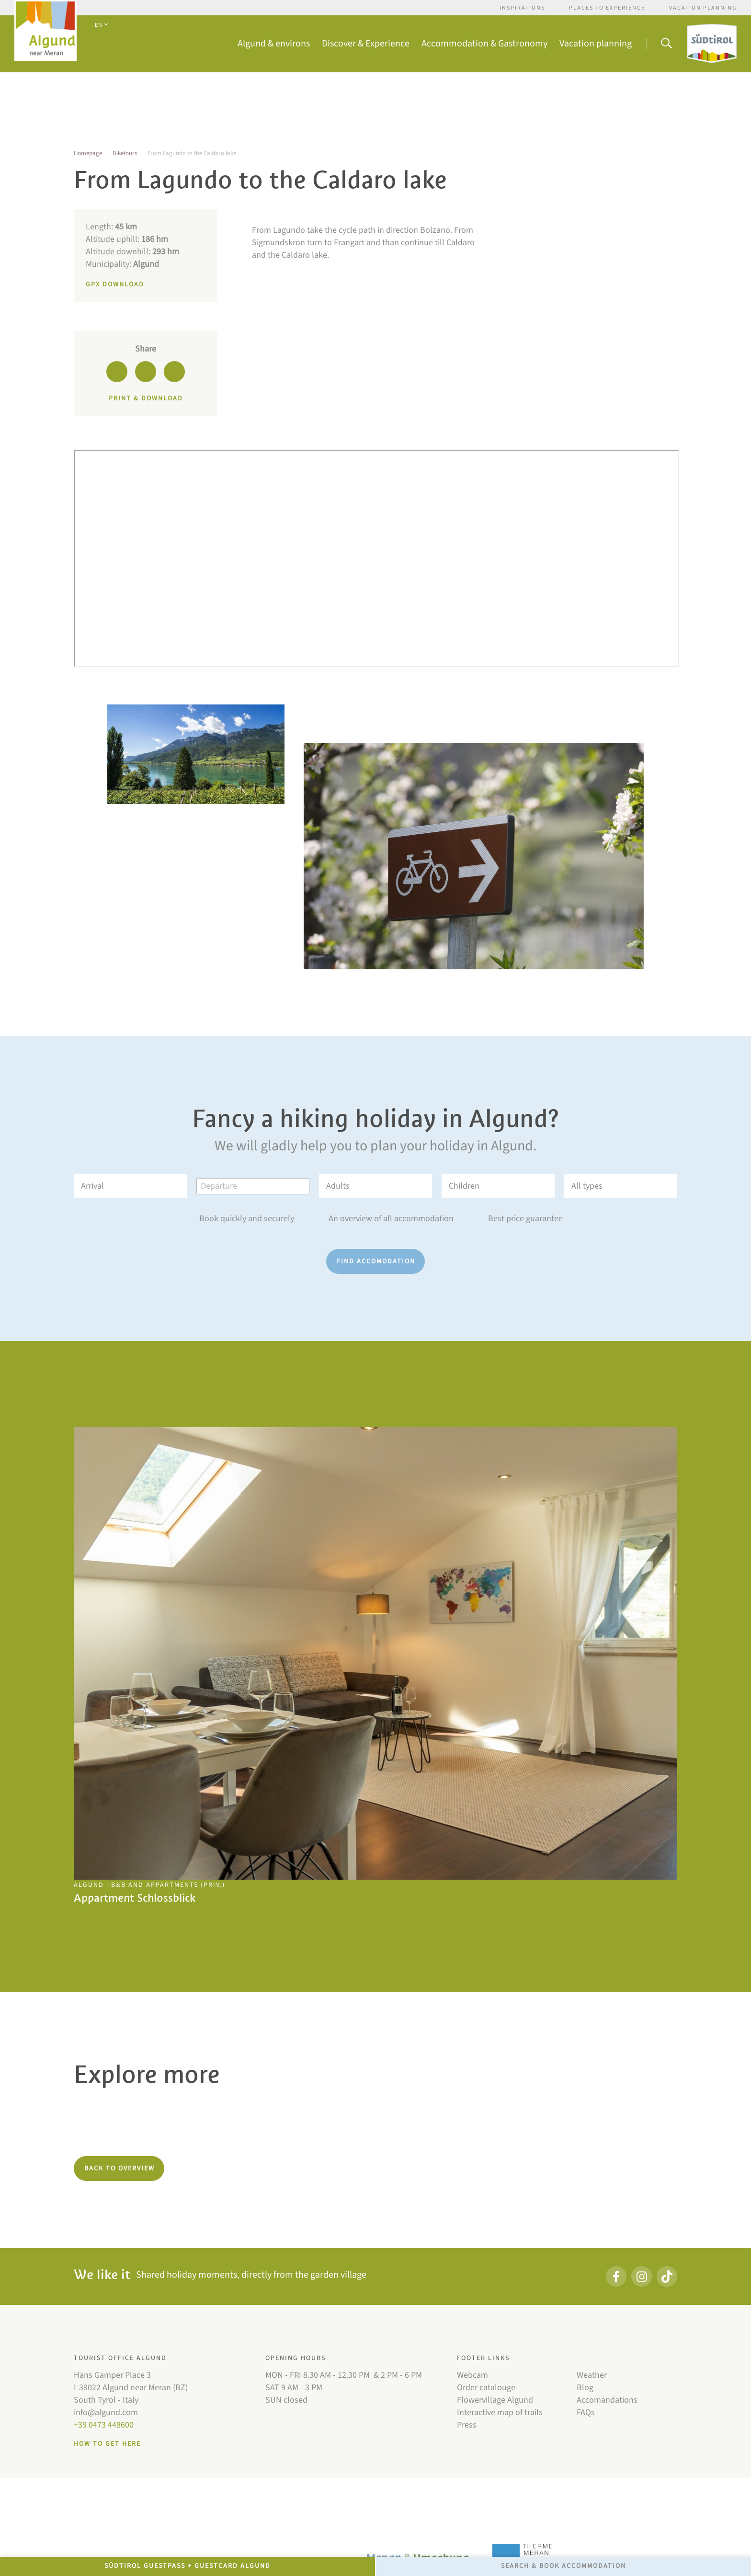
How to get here (107, 2444)
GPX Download (115, 284)
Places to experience (607, 8)
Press (467, 2425)
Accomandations (607, 2400)
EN (101, 25)
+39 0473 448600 (104, 2425)
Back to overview (119, 2168)
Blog (585, 2388)
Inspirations (522, 8)
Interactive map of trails (500, 2412)
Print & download (146, 398)
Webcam (472, 2375)
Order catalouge (486, 2388)
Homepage (88, 153)
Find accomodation (376, 1261)
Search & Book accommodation (563, 2566)
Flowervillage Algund (495, 2400)
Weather (592, 2375)
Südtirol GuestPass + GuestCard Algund (187, 2566)
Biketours (125, 153)
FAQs (586, 2412)
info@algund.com (106, 2412)
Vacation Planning (703, 8)
